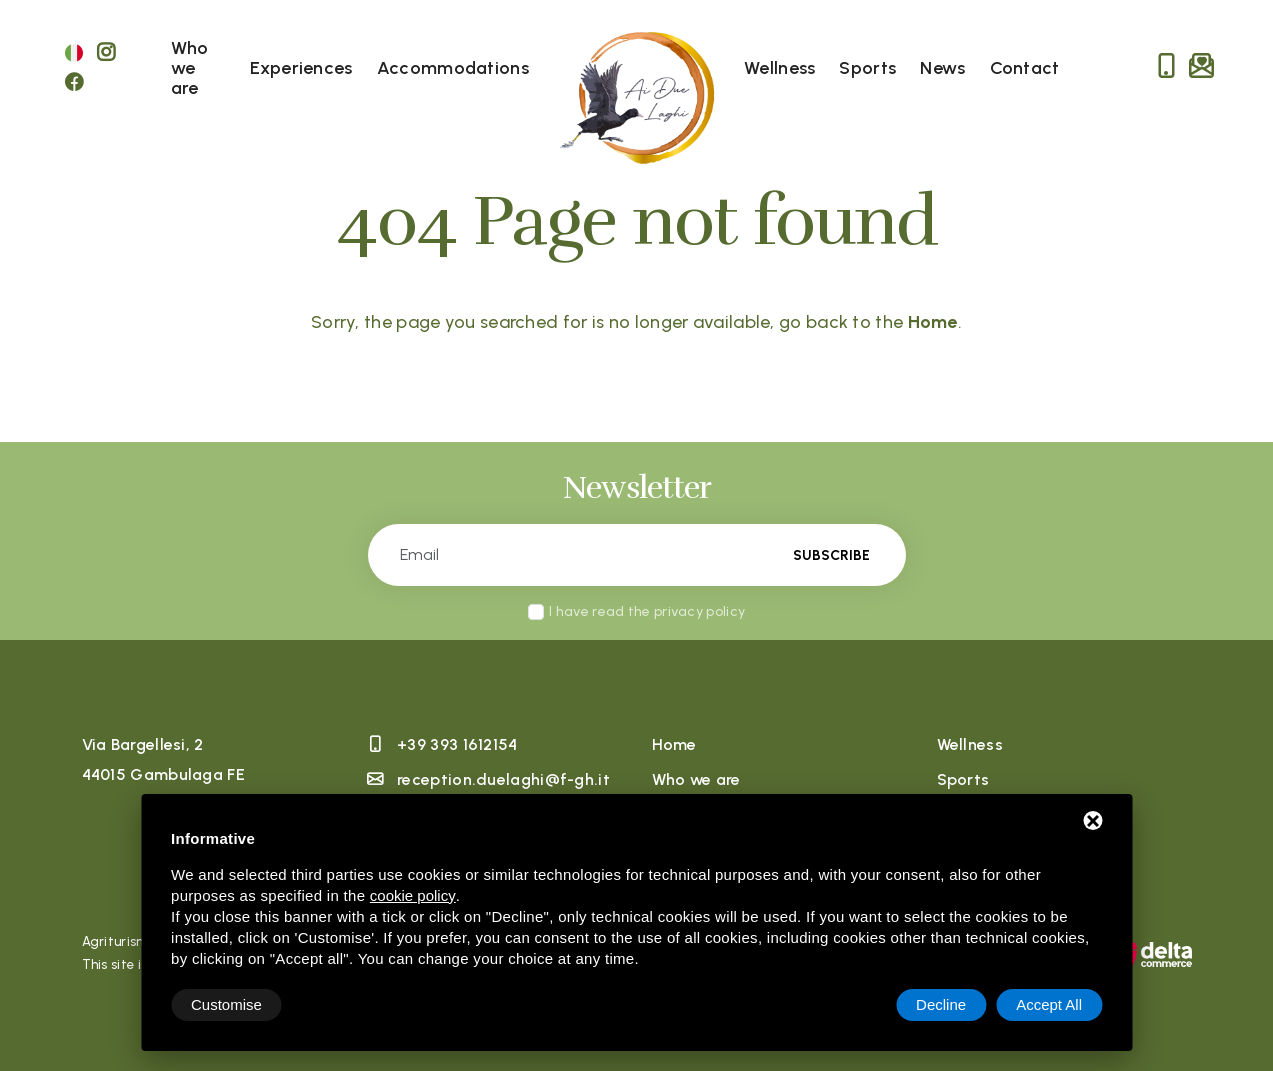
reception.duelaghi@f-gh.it (503, 779)
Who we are (190, 68)
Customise (226, 1004)
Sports (867, 68)
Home (674, 744)
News (942, 68)
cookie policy (413, 895)
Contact (1025, 68)
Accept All (1049, 1004)
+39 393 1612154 (457, 744)
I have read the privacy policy (647, 611)
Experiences (301, 68)
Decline (941, 1004)
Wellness (779, 68)
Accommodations (453, 68)
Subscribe (831, 555)
